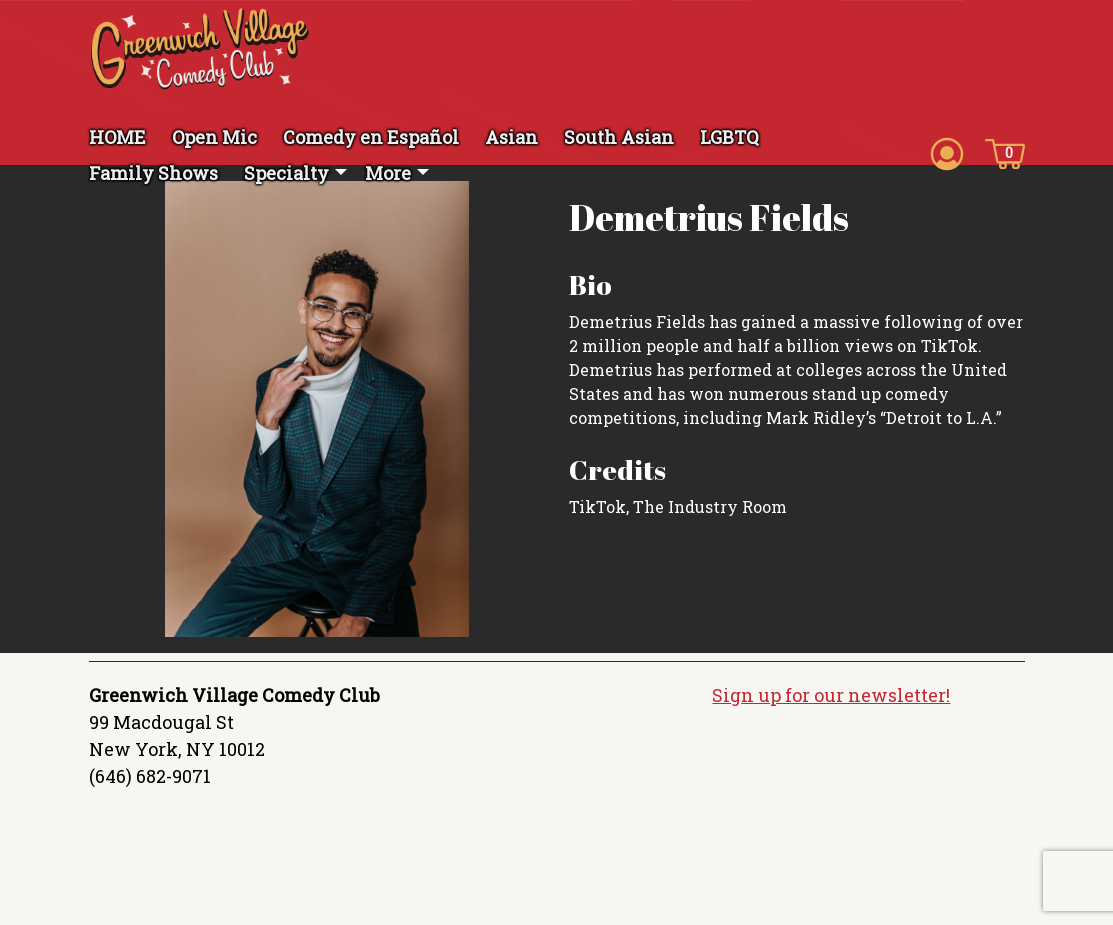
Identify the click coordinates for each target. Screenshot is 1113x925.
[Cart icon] (1005, 152)
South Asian (619, 137)
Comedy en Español (371, 137)
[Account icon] (947, 152)
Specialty (286, 173)
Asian (511, 137)
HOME (117, 137)
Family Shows (153, 173)
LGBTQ (729, 137)
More (388, 173)
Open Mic (214, 137)
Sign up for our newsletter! (831, 695)
